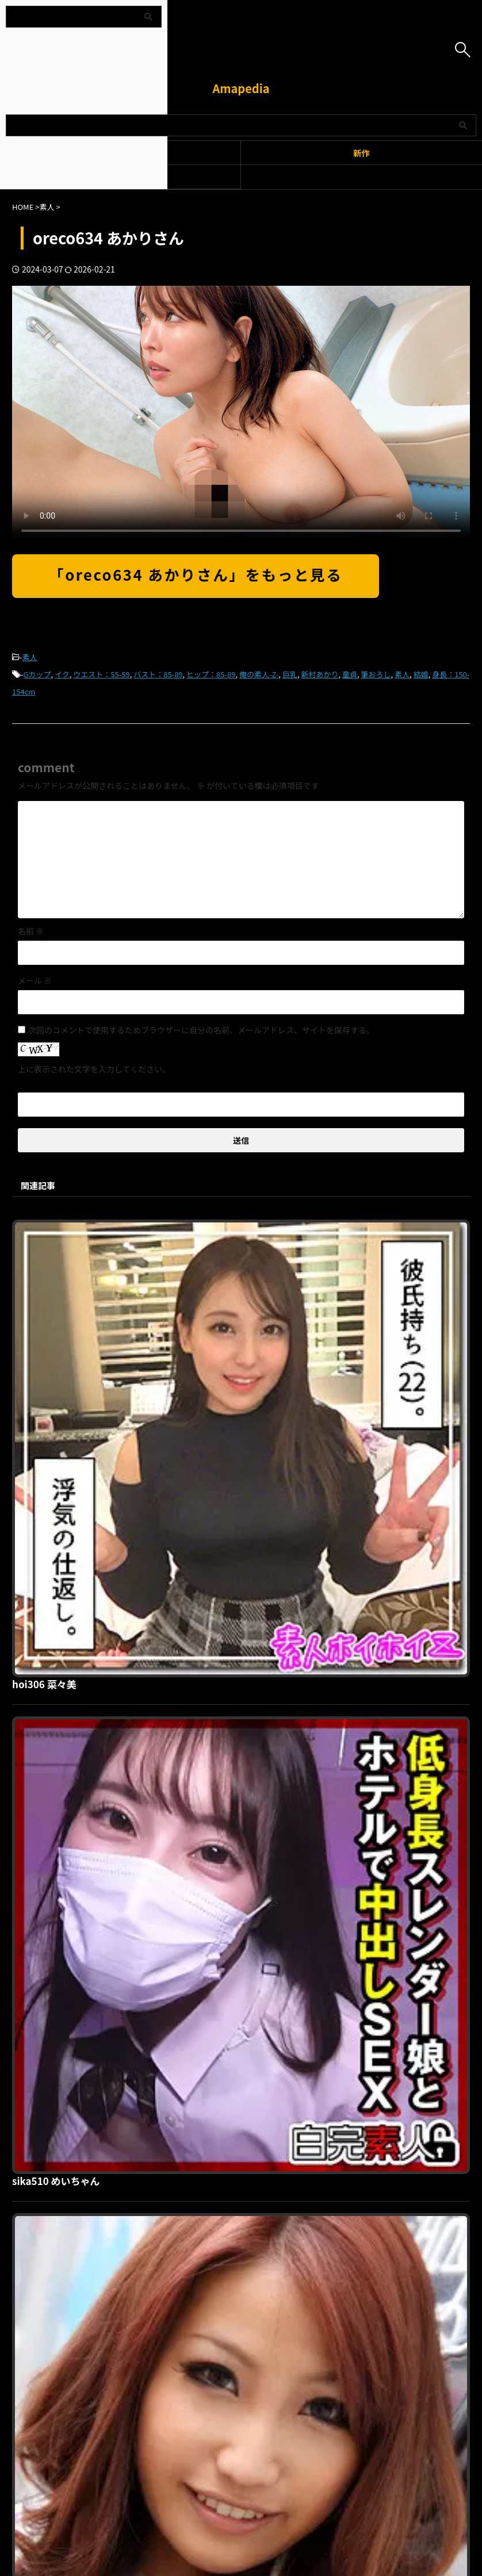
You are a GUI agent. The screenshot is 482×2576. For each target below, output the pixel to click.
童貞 (349, 674)
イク (62, 674)
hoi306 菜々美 (227, 1227)
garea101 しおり (233, 1619)
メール (35, 980)
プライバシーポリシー (234, 2239)
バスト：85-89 (157, 674)
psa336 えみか (228, 1815)
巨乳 (289, 674)
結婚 (421, 674)
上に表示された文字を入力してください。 (94, 1069)
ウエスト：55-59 (101, 674)
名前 (31, 931)
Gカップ (37, 674)
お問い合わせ (301, 2239)
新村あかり (319, 674)
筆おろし (376, 674)
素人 (29, 656)
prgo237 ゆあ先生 (236, 2011)
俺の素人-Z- (258, 674)
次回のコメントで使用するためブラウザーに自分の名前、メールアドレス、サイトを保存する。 (201, 1030)
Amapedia (240, 88)
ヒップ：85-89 (210, 674)
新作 (361, 153)
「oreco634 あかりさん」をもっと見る (195, 574)
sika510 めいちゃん (239, 1423)
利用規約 (174, 2239)
